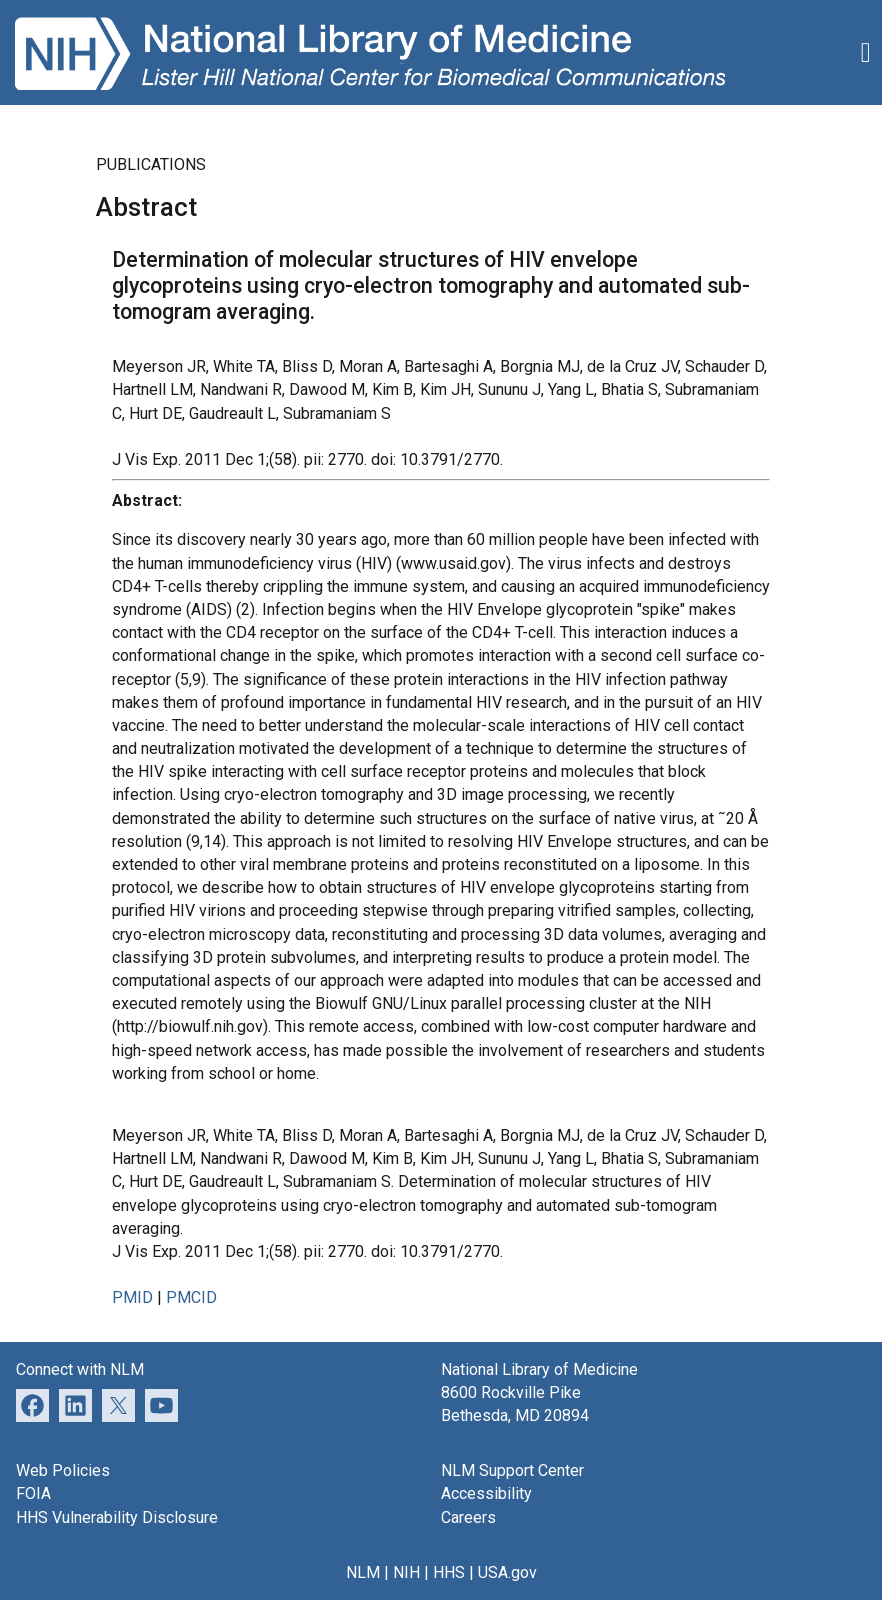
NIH (406, 1572)
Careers (468, 1517)
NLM (363, 1572)
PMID (132, 1297)
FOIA (33, 1493)
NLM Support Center (512, 1470)
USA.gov (507, 1572)
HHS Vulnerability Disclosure (117, 1517)
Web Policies (63, 1470)
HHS (449, 1572)
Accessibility (486, 1493)
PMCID (191, 1297)
